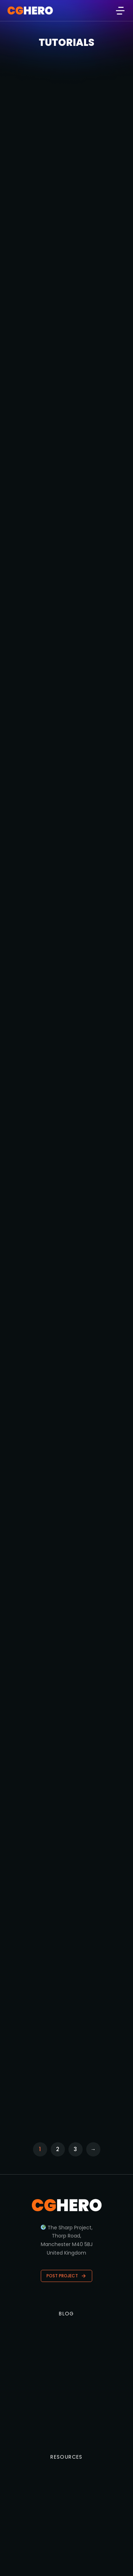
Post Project (66, 2276)
